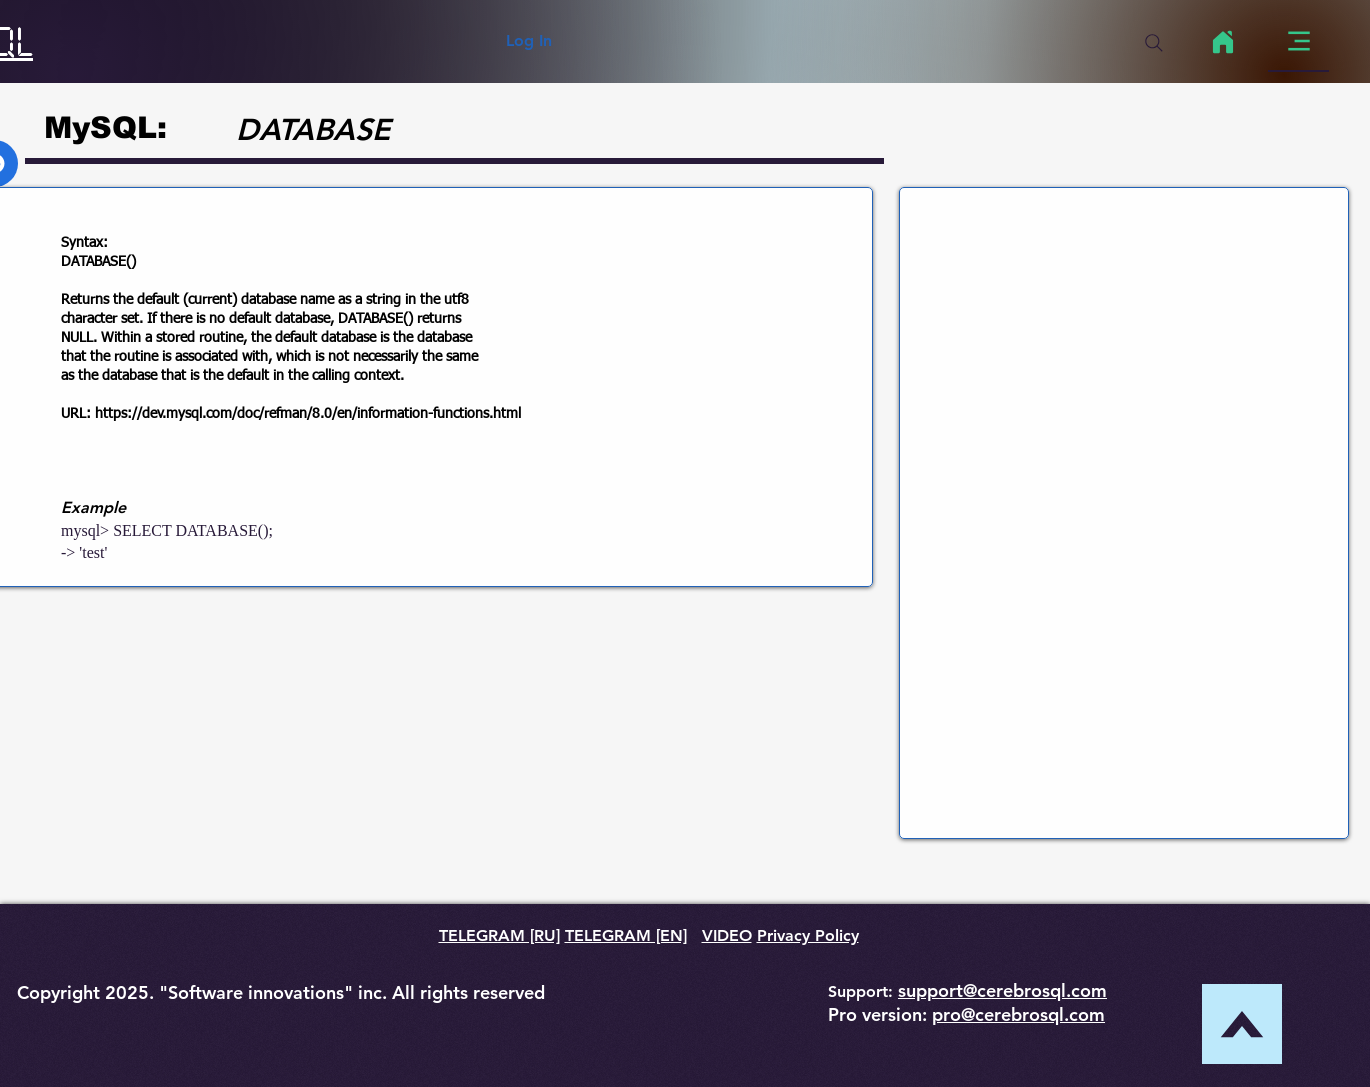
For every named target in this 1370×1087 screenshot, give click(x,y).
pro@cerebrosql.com (1018, 1014)
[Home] (1222, 42)
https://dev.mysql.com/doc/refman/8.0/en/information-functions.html (308, 414)
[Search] (1154, 43)
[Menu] (1298, 41)
